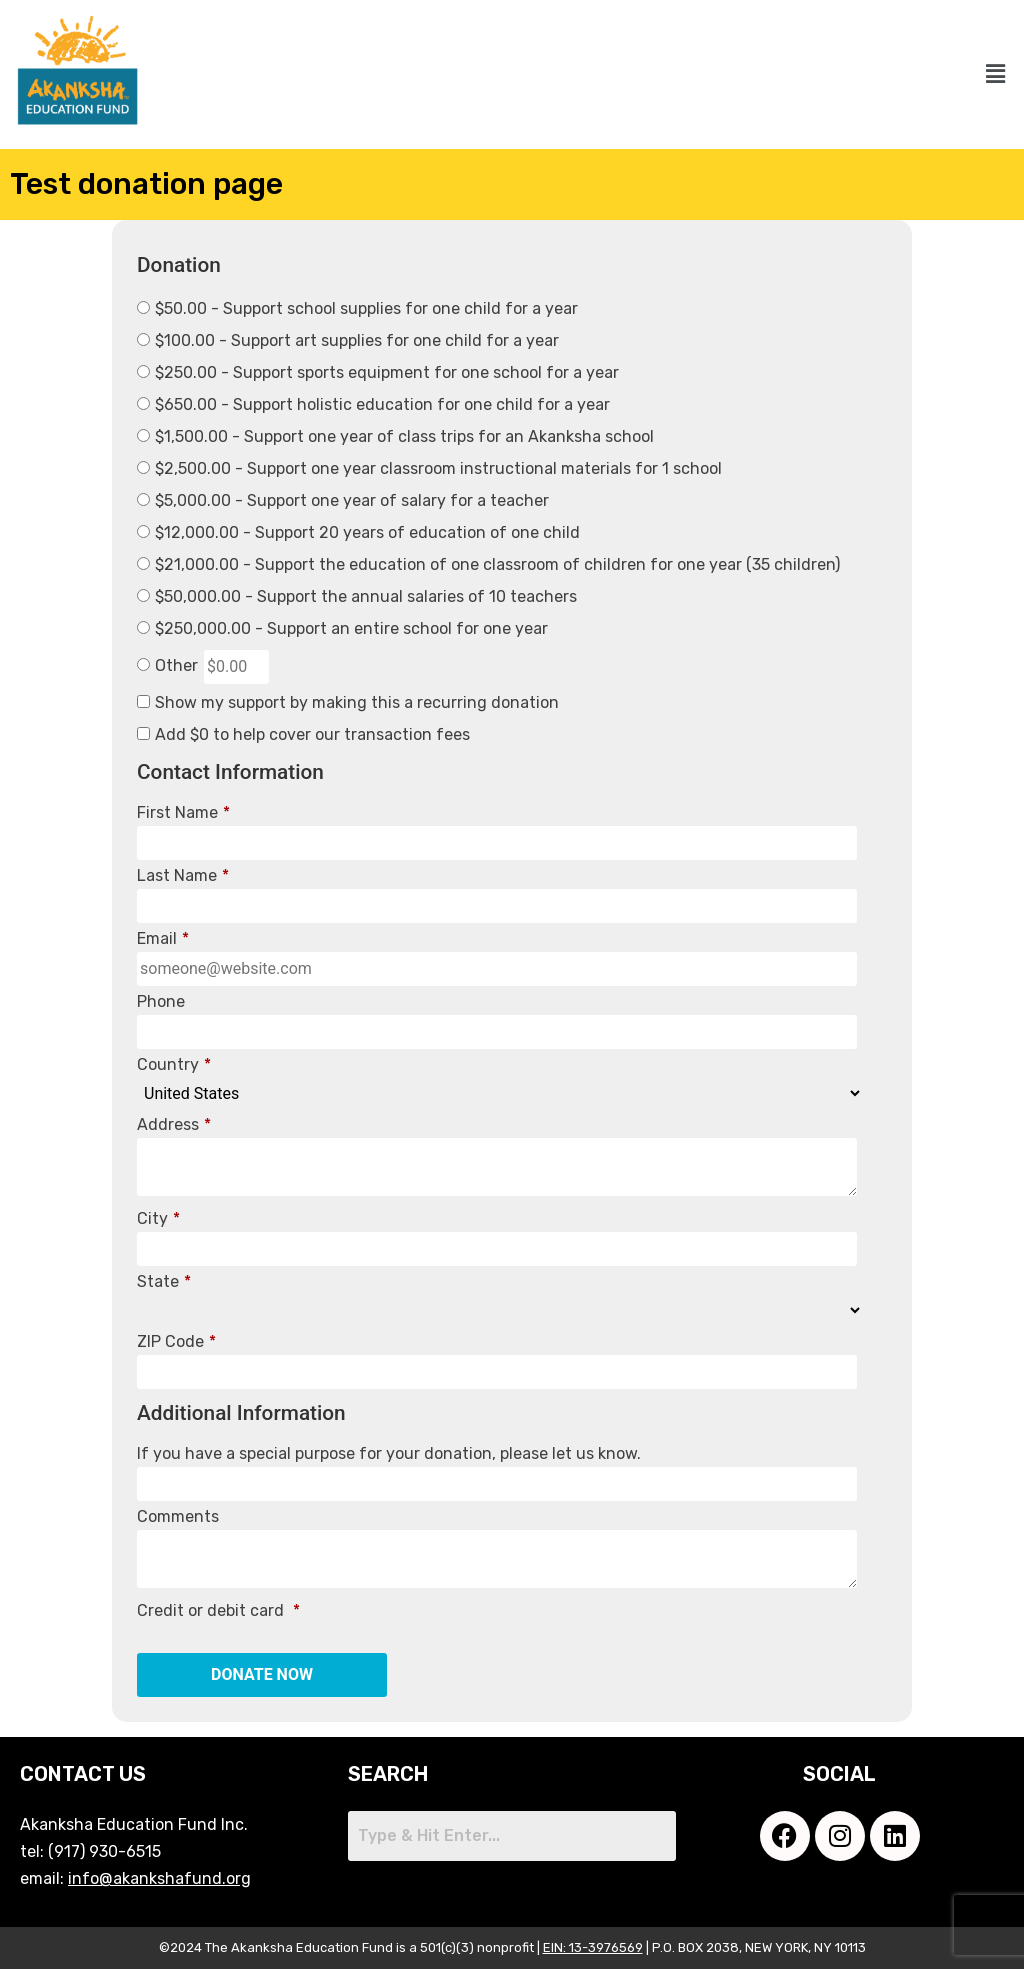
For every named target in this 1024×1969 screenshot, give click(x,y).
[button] (995, 75)
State (164, 1282)
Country (174, 1065)
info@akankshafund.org (159, 1878)
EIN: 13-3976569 (593, 1947)
